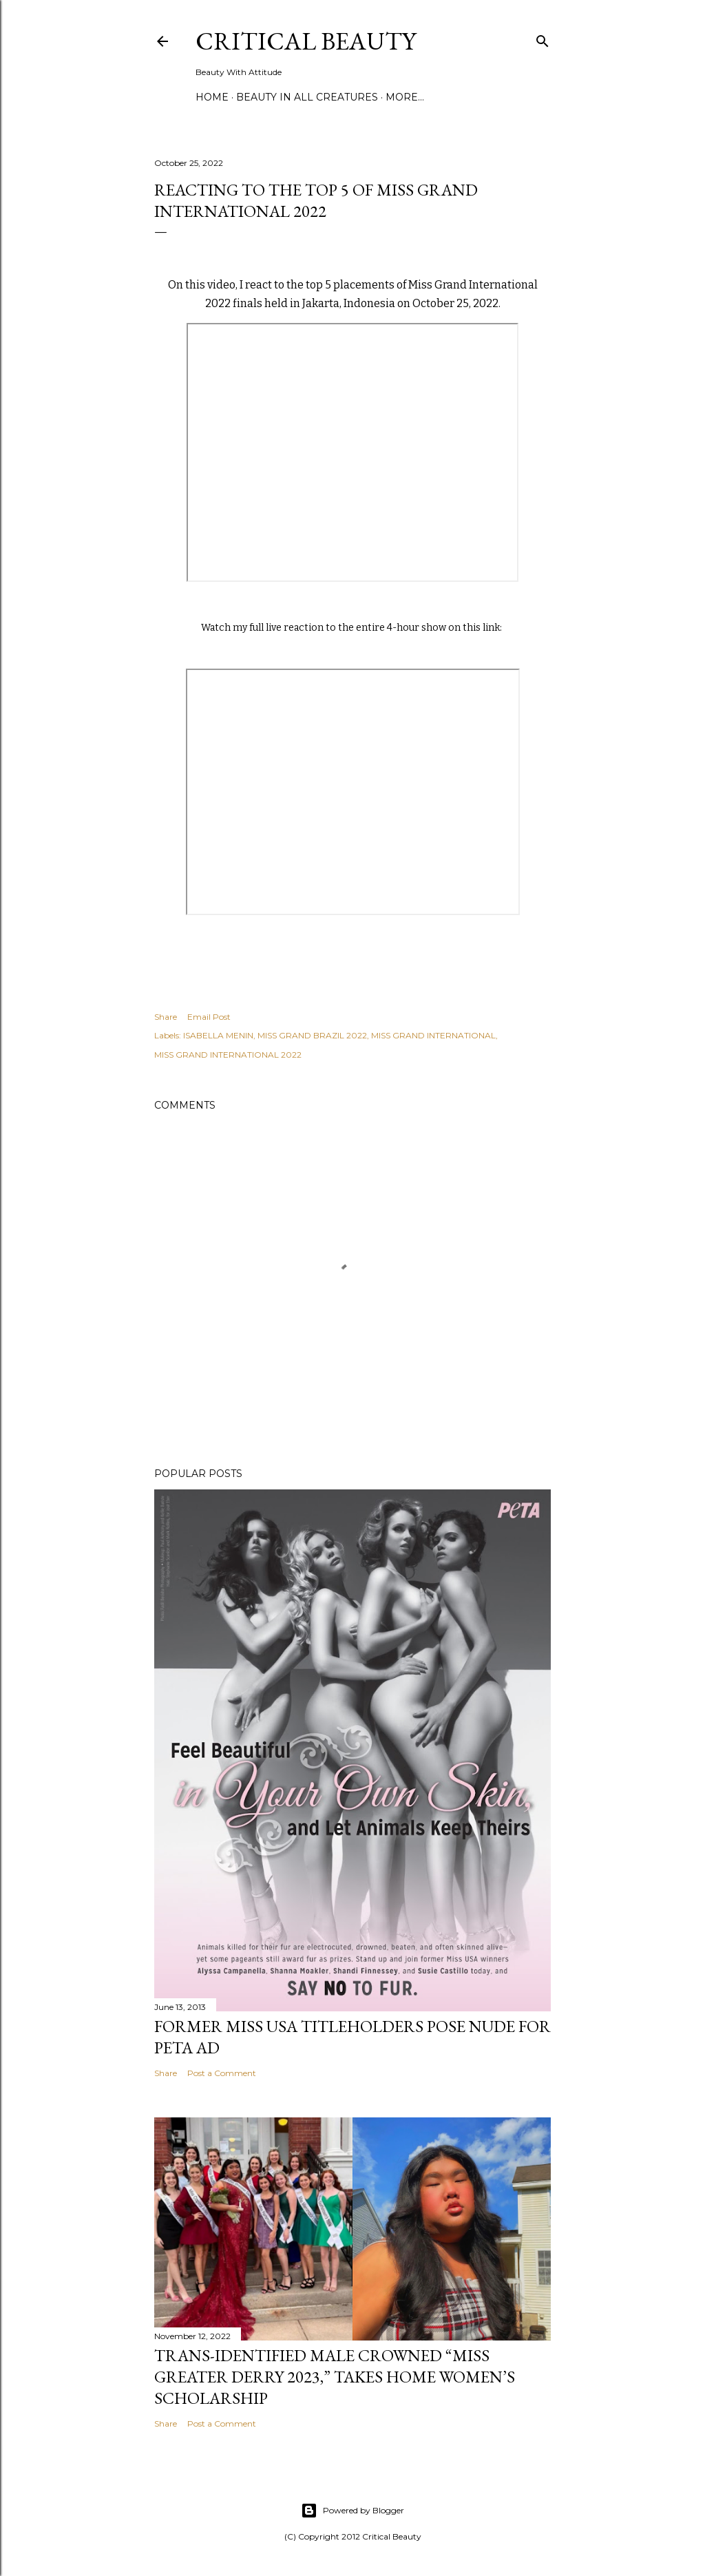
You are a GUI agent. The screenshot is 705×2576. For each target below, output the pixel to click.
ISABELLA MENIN (218, 1035)
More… (405, 97)
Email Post (209, 1017)
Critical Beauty (306, 41)
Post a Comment (221, 2073)
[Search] (542, 38)
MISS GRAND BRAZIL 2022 (312, 1035)
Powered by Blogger (352, 2510)
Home (212, 97)
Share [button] (165, 1017)
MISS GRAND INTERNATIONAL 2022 (228, 1054)
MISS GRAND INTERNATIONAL (433, 1035)
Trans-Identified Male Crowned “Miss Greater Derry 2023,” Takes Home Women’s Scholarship (334, 2377)
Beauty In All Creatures (307, 97)
